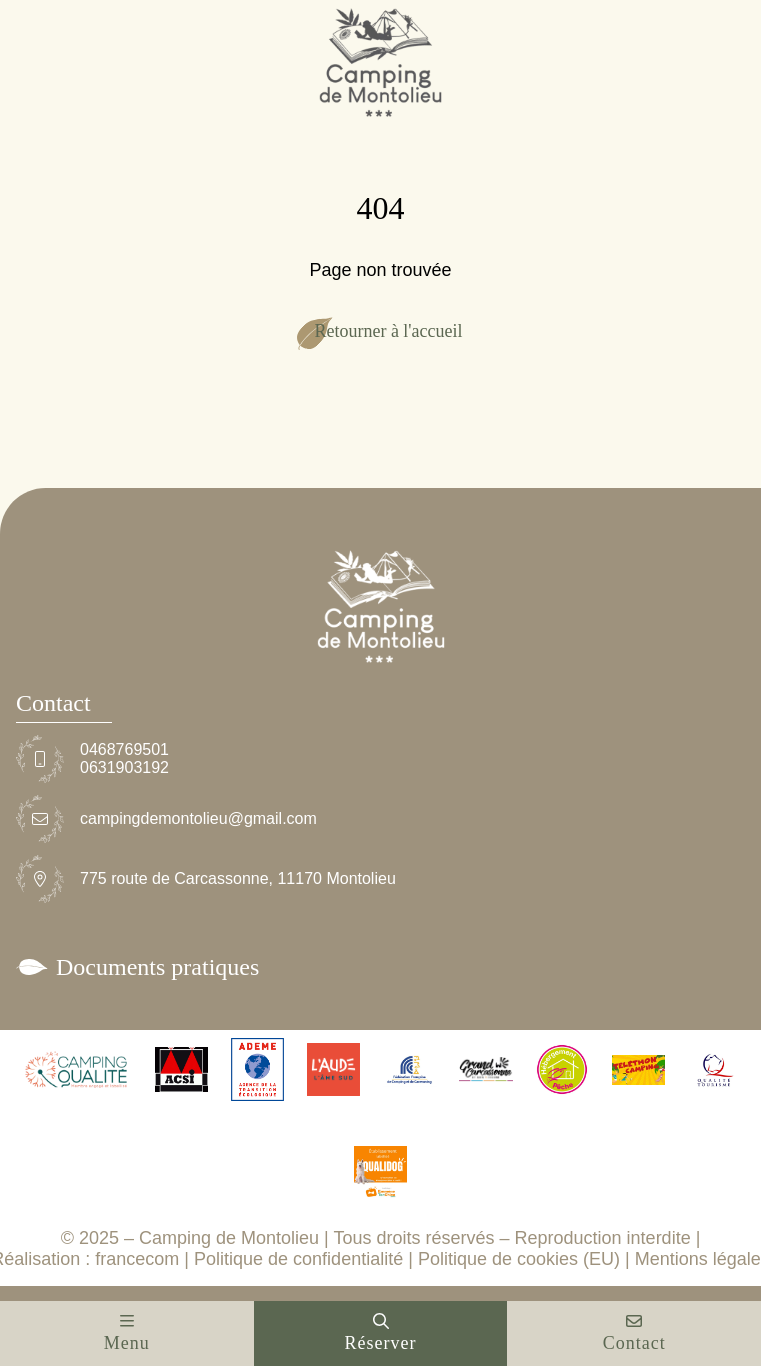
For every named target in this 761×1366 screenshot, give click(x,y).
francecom (137, 1259)
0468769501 (124, 749)
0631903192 (124, 767)
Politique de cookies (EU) (519, 1259)
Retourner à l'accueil (388, 331)
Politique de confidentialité (298, 1259)
